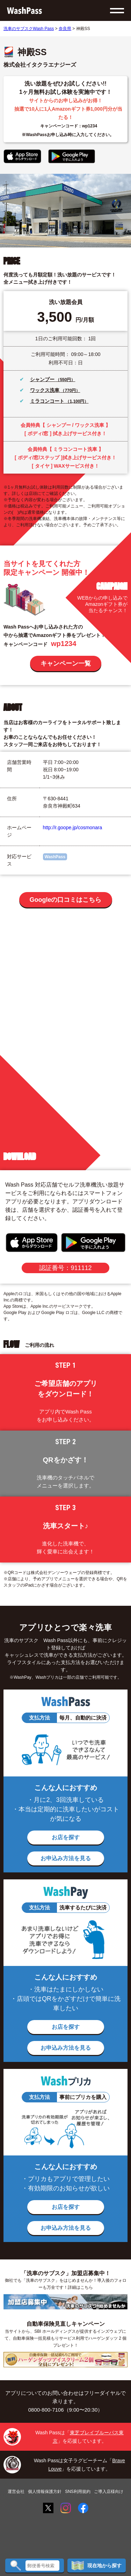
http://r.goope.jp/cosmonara (72, 827)
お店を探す (66, 1837)
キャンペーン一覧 (66, 663)
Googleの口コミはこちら (66, 899)
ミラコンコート (48, 401)
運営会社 (16, 2491)
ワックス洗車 (45, 390)
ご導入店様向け (108, 2491)
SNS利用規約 (77, 2491)
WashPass (55, 856)
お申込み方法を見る (66, 1858)
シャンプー (43, 379)
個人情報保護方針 (44, 2491)
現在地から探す (97, 2565)
